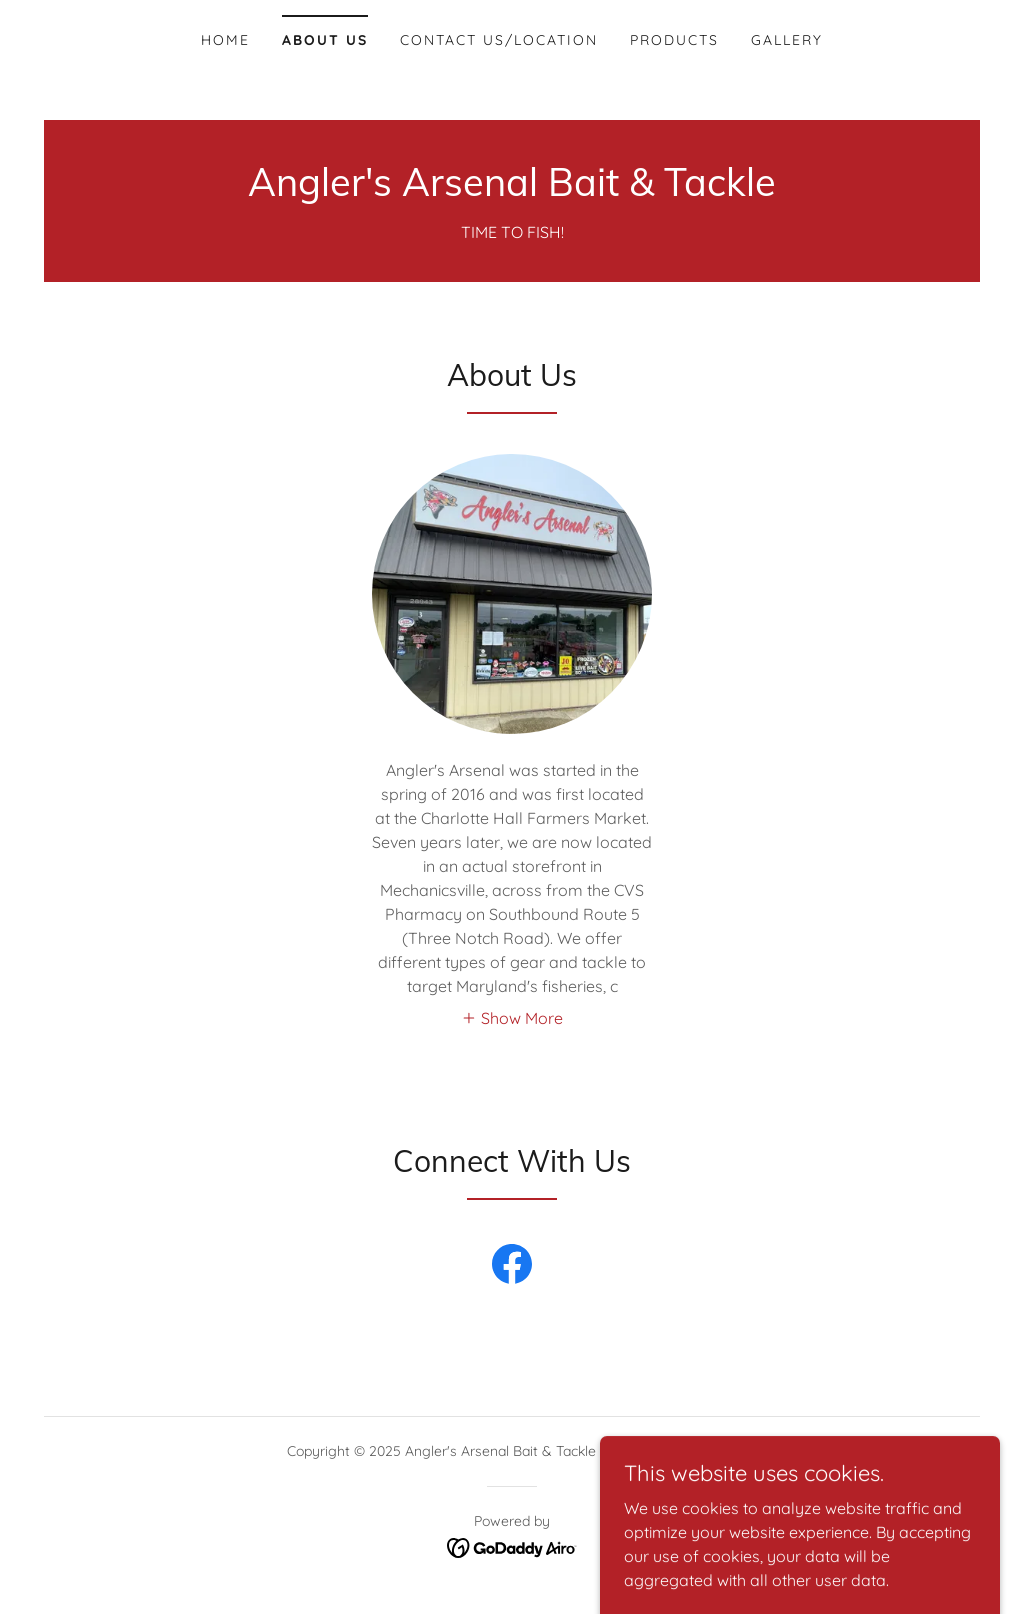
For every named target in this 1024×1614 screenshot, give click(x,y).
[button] (512, 1017)
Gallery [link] (787, 40)
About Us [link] (325, 40)
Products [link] (674, 40)
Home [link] (225, 40)
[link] (512, 190)
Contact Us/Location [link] (499, 40)
